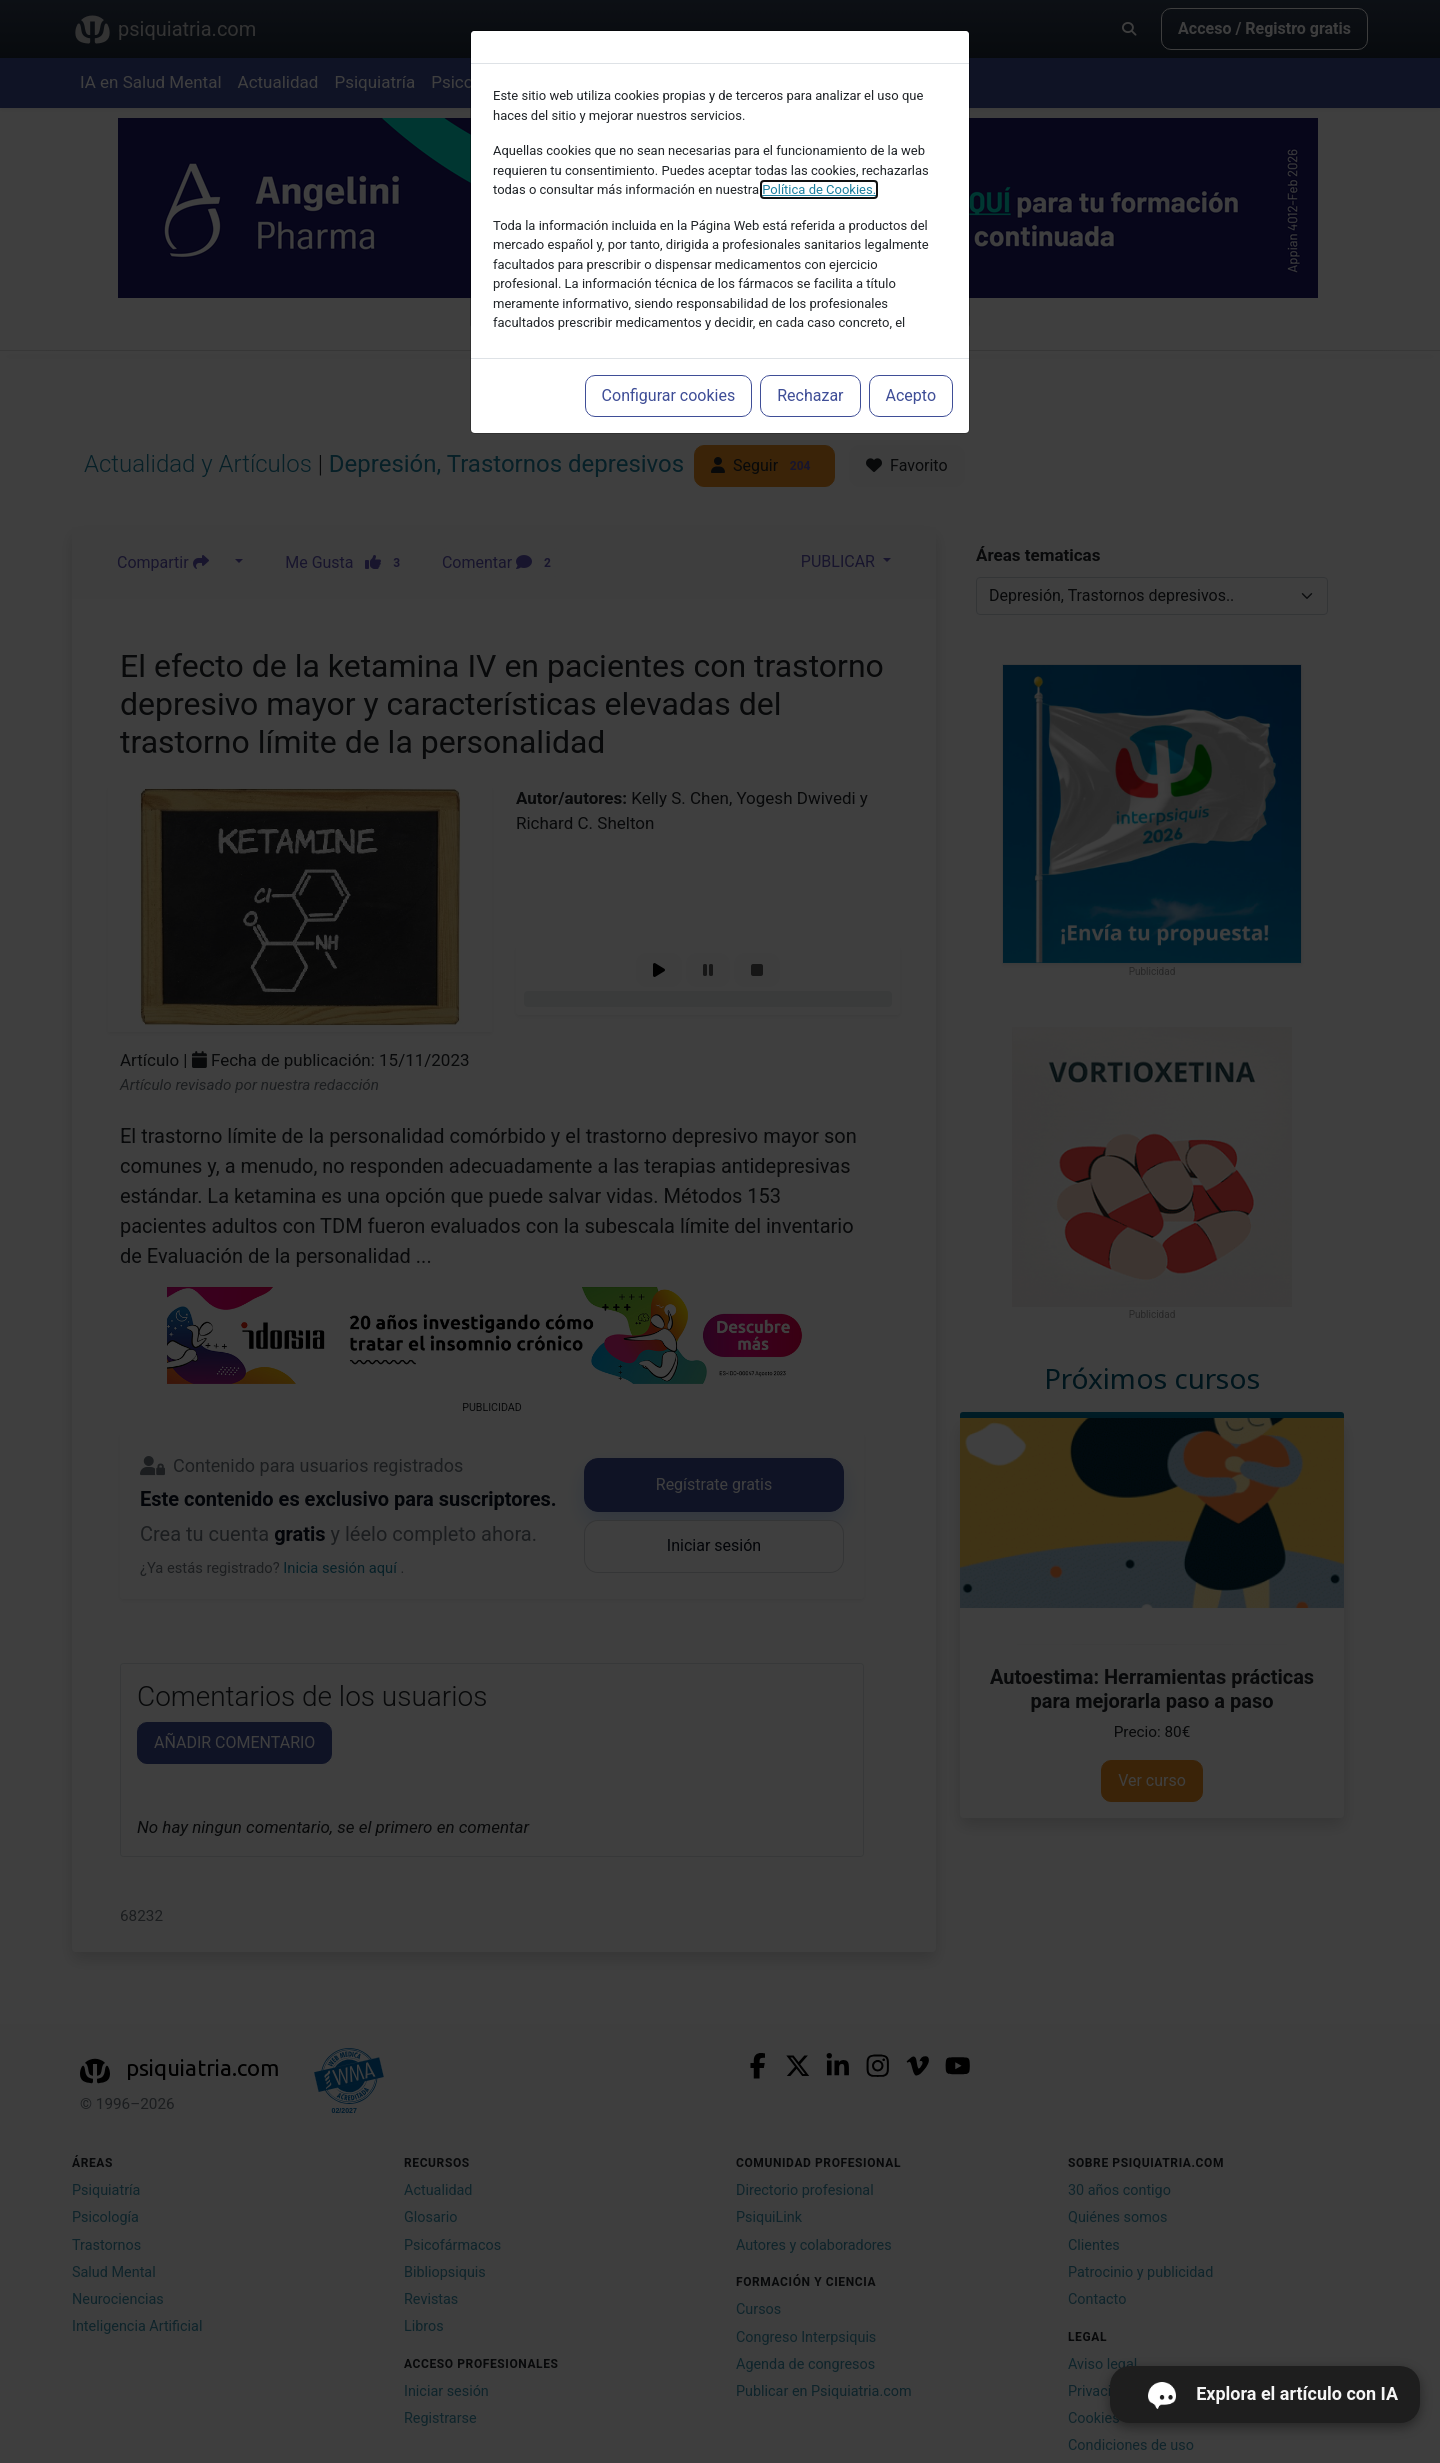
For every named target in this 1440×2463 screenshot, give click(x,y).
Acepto (911, 395)
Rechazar (810, 395)
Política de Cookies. (819, 189)
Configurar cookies (669, 395)
